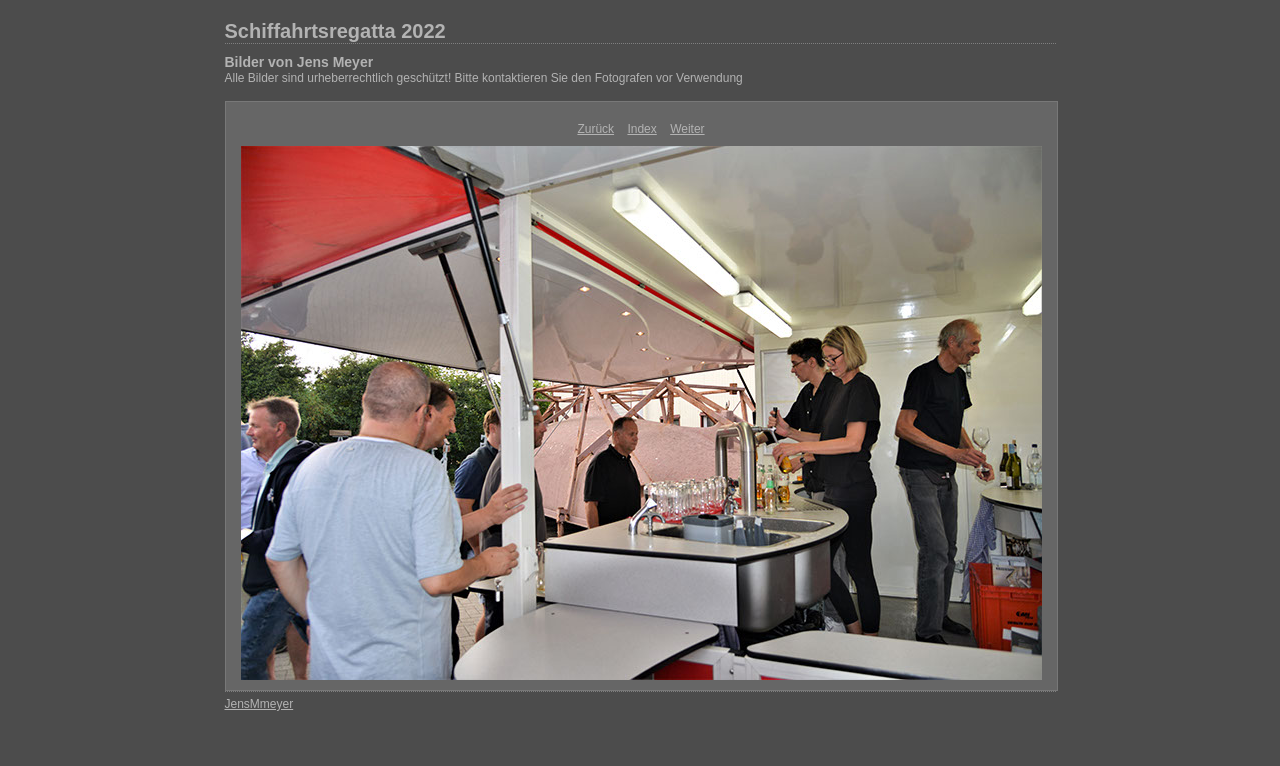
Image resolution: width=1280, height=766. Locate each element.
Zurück (595, 129)
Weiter (687, 129)
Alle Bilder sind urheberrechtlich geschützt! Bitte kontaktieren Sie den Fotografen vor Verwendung (484, 78)
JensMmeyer (259, 704)
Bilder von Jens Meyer (299, 62)
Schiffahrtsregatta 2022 (335, 31)
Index (641, 129)
